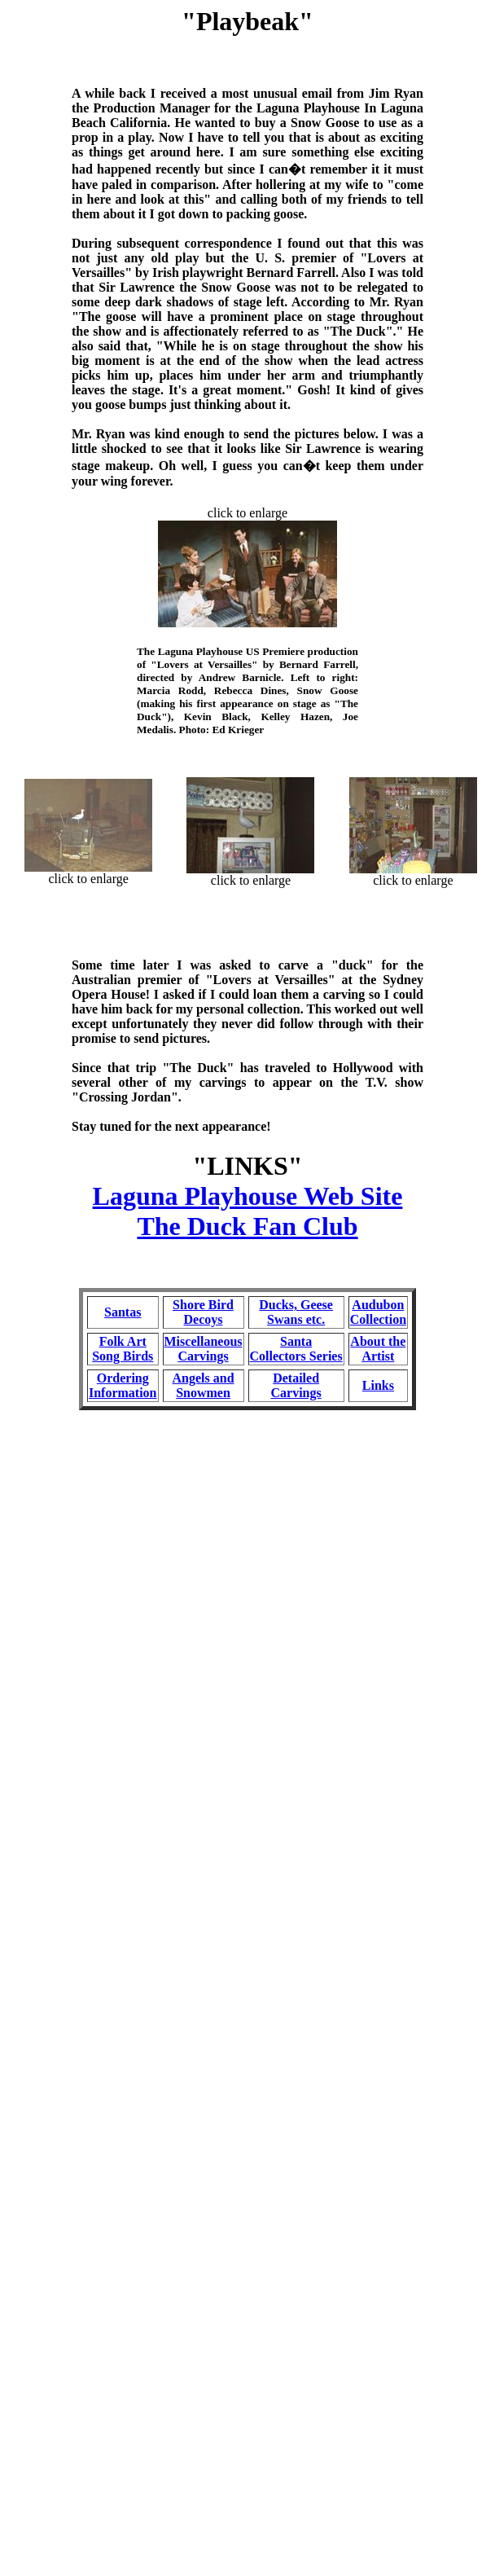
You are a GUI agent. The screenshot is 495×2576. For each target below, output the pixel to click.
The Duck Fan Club (247, 1226)
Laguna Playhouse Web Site (248, 1196)
